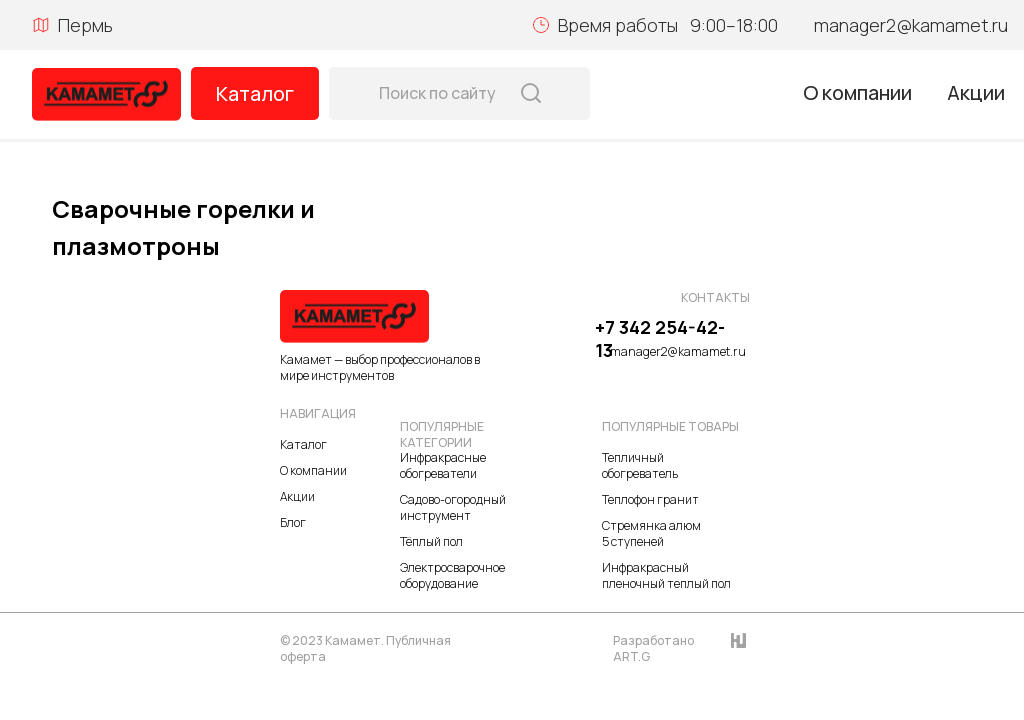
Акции (976, 92)
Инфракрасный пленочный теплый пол (666, 575)
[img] (106, 94)
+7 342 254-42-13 (660, 338)
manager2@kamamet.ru (911, 25)
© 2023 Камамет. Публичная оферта (365, 648)
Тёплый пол (431, 541)
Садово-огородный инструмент (453, 507)
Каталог (255, 93)
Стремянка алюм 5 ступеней (651, 533)
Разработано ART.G (653, 648)
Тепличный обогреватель (640, 465)
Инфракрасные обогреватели (443, 465)
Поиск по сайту (437, 93)
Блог (293, 522)
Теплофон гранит (650, 499)
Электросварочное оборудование (452, 575)
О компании (857, 92)
